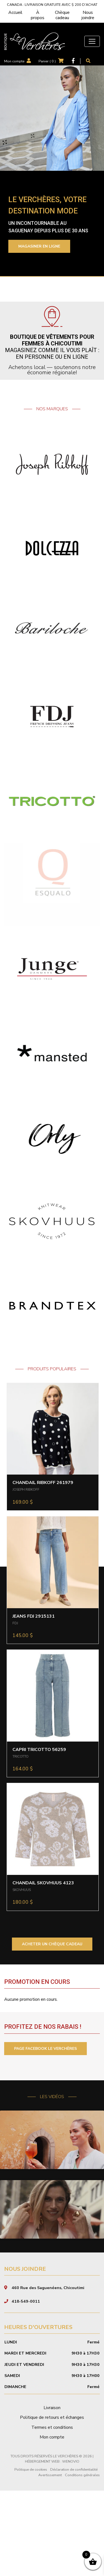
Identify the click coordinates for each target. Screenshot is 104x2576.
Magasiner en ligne (39, 246)
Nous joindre (88, 15)
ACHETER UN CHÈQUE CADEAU (52, 1944)
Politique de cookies (30, 2555)
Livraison (52, 2493)
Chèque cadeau (62, 15)
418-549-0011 (26, 2387)
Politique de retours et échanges (52, 2503)
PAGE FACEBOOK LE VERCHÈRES (45, 2048)
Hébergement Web (42, 2547)
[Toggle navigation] (92, 41)
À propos (37, 15)
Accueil (15, 12)
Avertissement (50, 2560)
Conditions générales (82, 2560)
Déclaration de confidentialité (74, 2555)
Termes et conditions (52, 2513)
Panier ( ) (47, 61)
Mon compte (14, 61)
